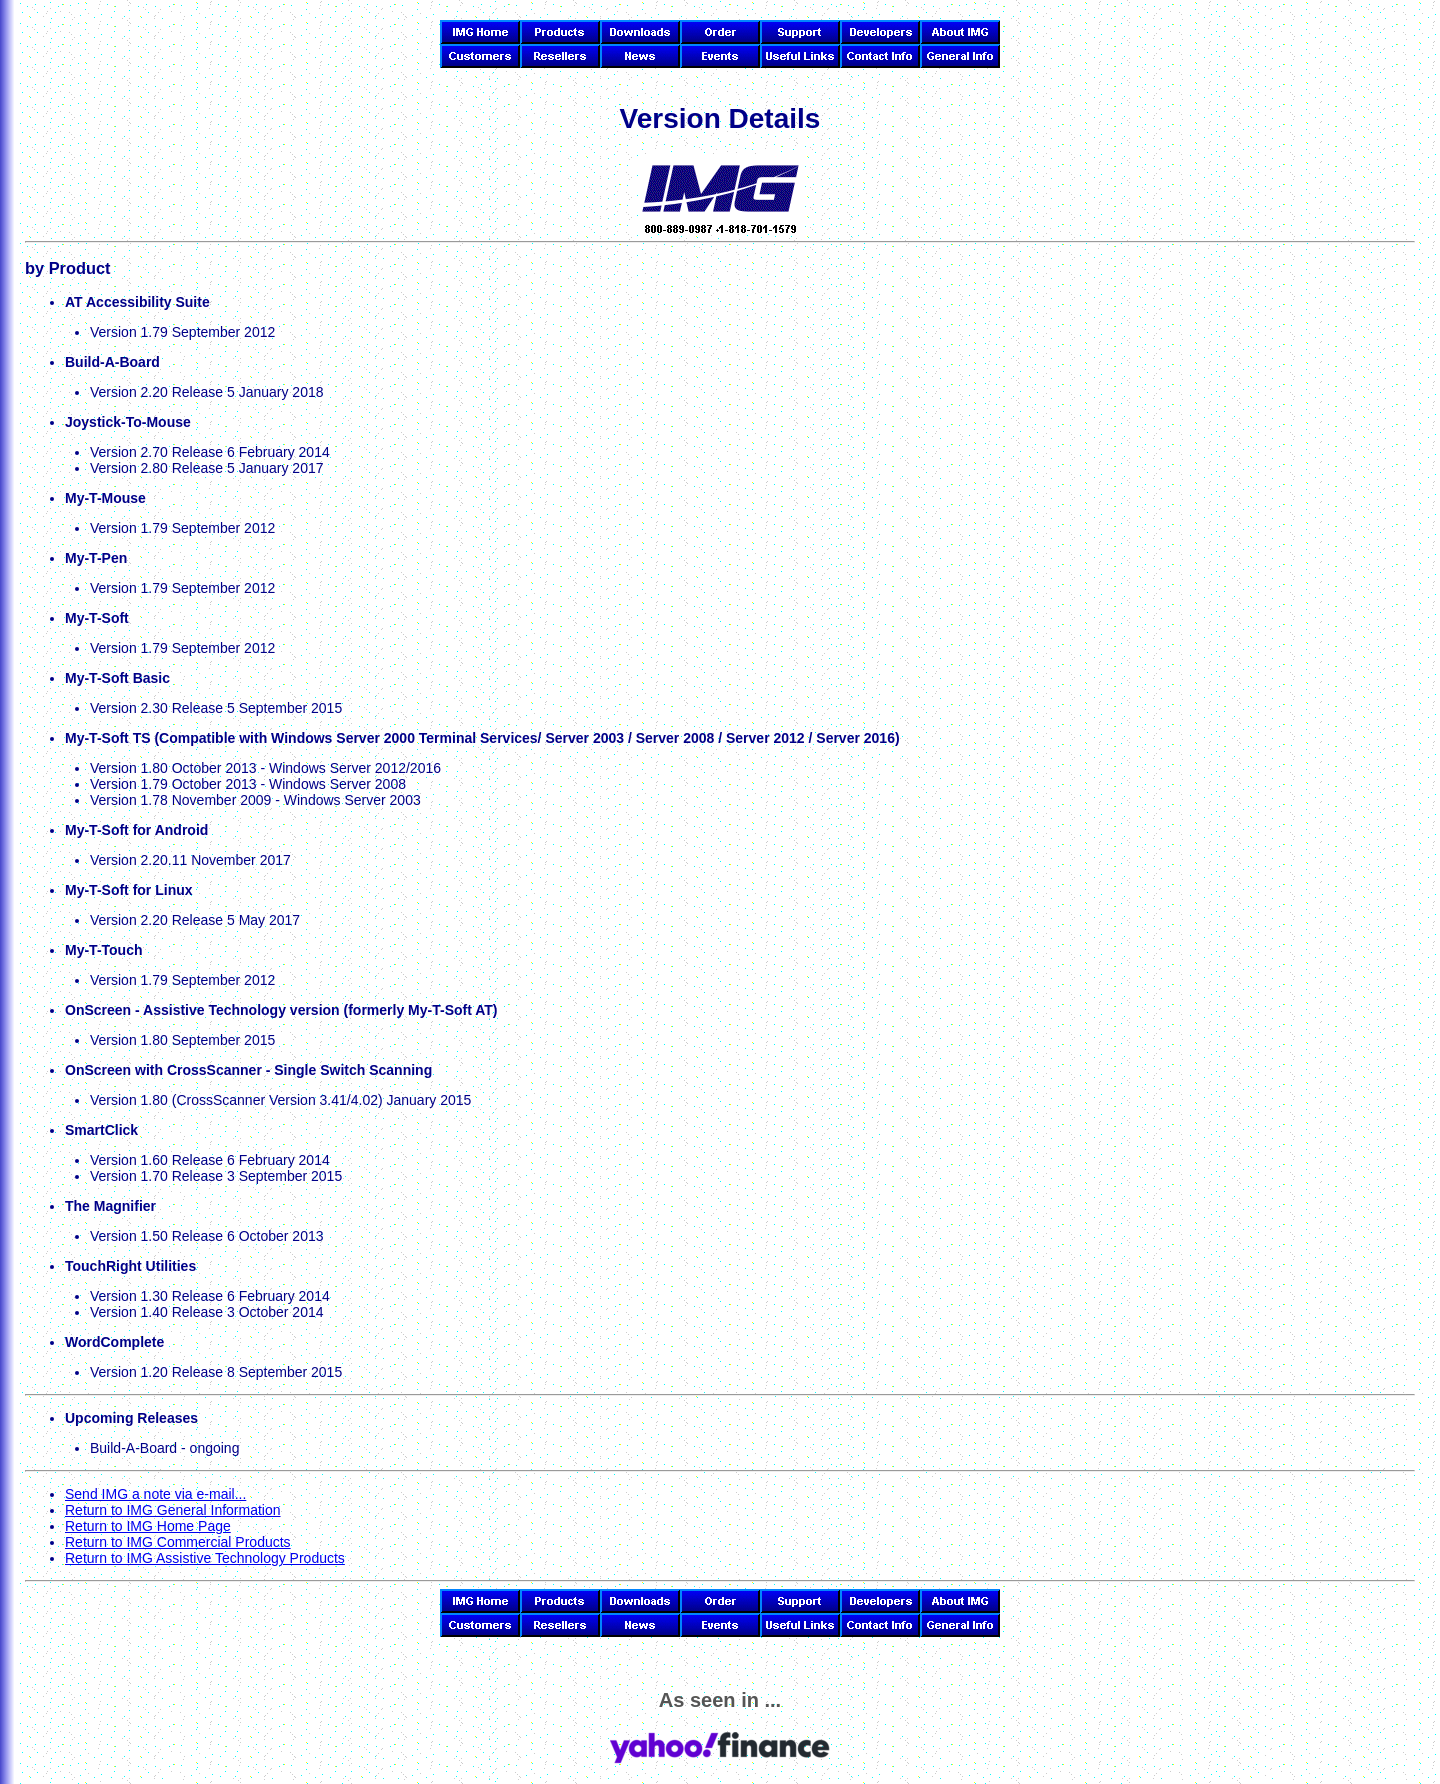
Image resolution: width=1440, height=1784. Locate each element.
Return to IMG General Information (173, 1510)
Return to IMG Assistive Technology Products (205, 1558)
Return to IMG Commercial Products (178, 1542)
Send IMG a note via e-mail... (155, 1494)
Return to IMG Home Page (148, 1526)
